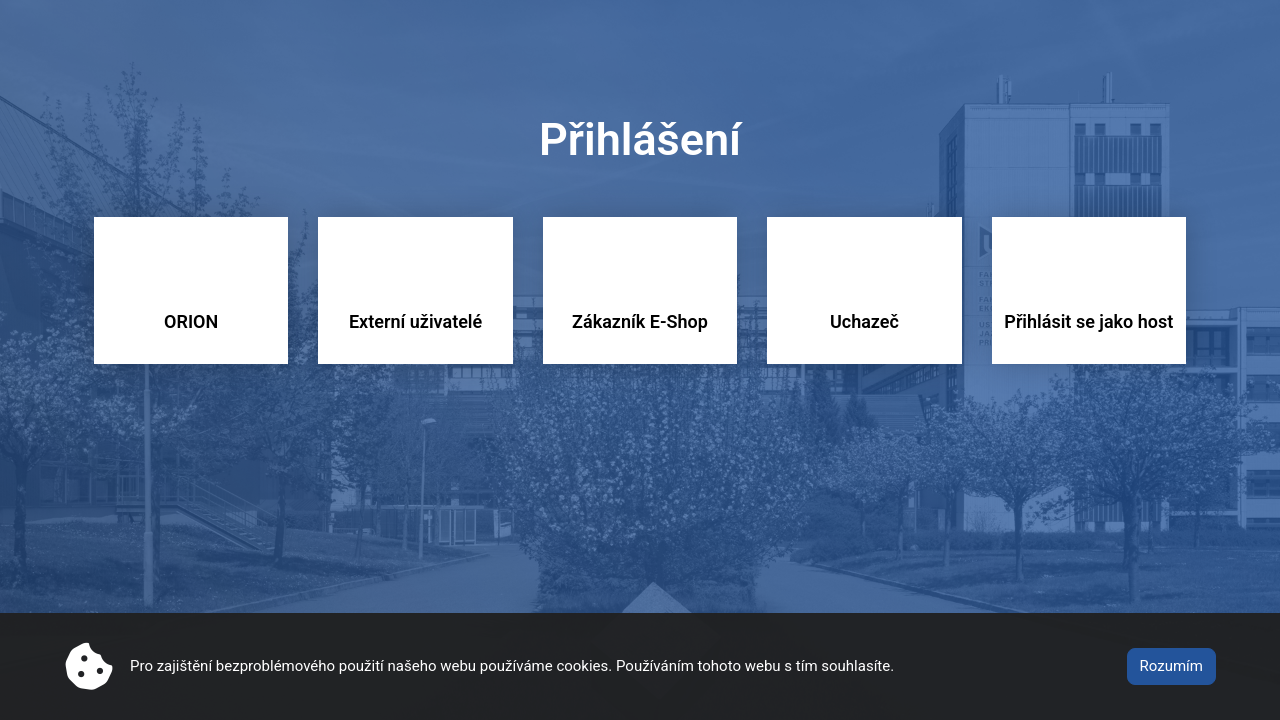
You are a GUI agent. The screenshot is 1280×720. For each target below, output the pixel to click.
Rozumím (1171, 666)
